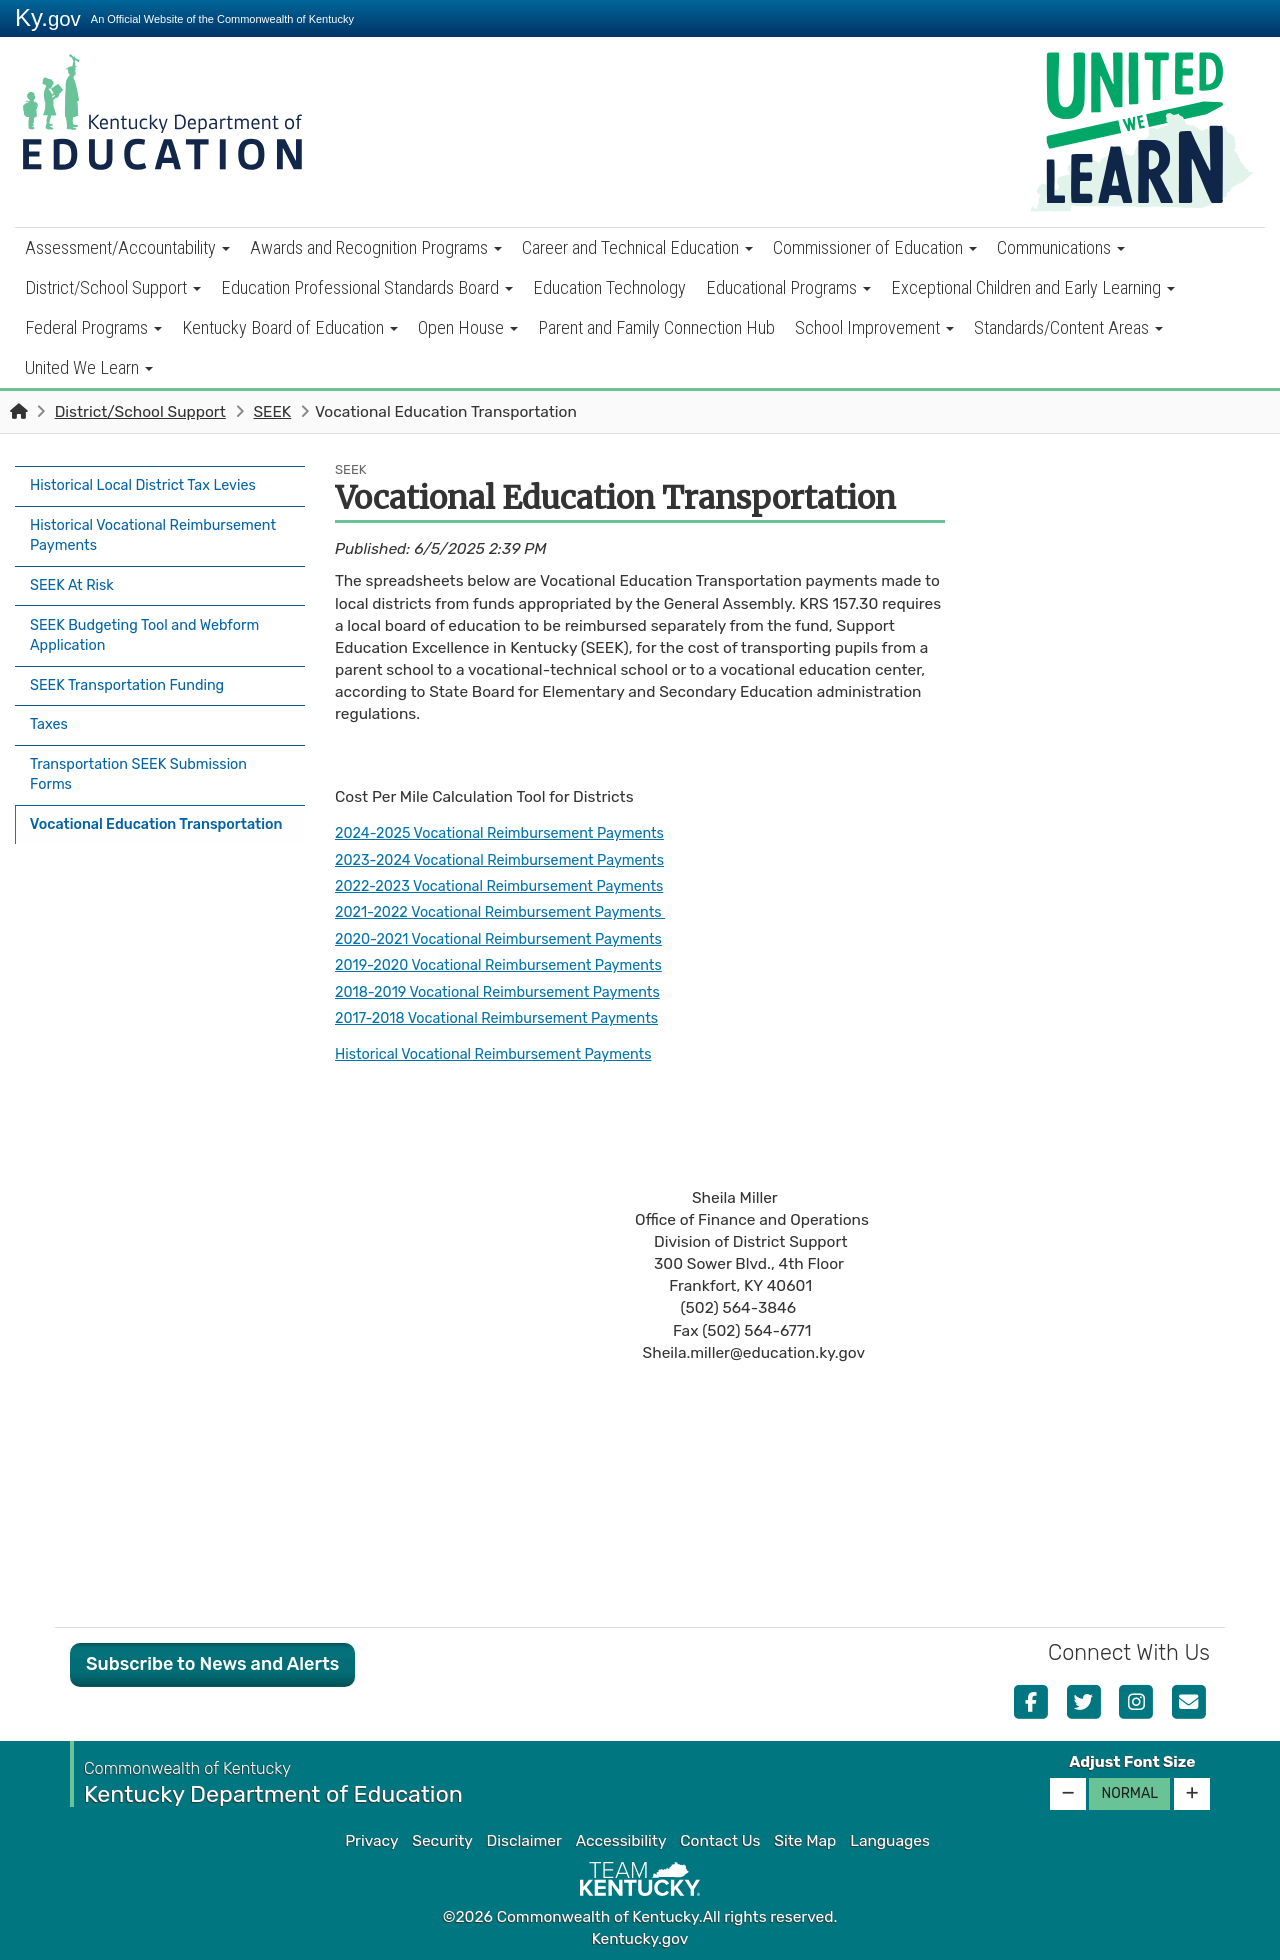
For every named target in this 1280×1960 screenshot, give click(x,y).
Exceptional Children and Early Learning (1033, 287)
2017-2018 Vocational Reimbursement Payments (510, 1018)
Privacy (371, 1841)
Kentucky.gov (640, 1939)
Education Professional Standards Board (367, 287)
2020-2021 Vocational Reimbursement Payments (512, 939)
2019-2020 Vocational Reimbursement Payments (512, 965)
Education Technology (609, 287)
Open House (468, 327)
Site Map (805, 1841)
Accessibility (621, 1841)
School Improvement (874, 327)
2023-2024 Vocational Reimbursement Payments (513, 860)
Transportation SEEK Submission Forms (147, 750)
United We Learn (89, 367)
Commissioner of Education (875, 247)
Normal (1129, 1793)
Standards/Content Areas (1068, 327)
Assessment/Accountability (127, 247)
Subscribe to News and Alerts (212, 1664)
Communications (1061, 247)
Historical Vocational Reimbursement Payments (125, 530)
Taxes (50, 704)
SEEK (272, 412)
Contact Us (720, 1841)
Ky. (48, 17)
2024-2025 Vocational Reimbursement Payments (513, 833)
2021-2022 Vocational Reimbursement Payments (513, 912)
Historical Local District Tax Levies (152, 484)
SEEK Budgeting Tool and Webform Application (154, 623)
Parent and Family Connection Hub (656, 327)
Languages (890, 1841)
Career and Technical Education (637, 247)
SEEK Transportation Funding (135, 669)
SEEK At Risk (75, 577)
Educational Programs (788, 287)
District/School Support (113, 287)
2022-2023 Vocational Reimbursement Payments (512, 886)
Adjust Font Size (1132, 1762)
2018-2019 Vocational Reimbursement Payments (510, 991)
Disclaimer (524, 1841)
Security (442, 1841)
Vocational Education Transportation (112, 808)
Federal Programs (93, 327)
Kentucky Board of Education (290, 327)
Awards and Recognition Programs (376, 247)
